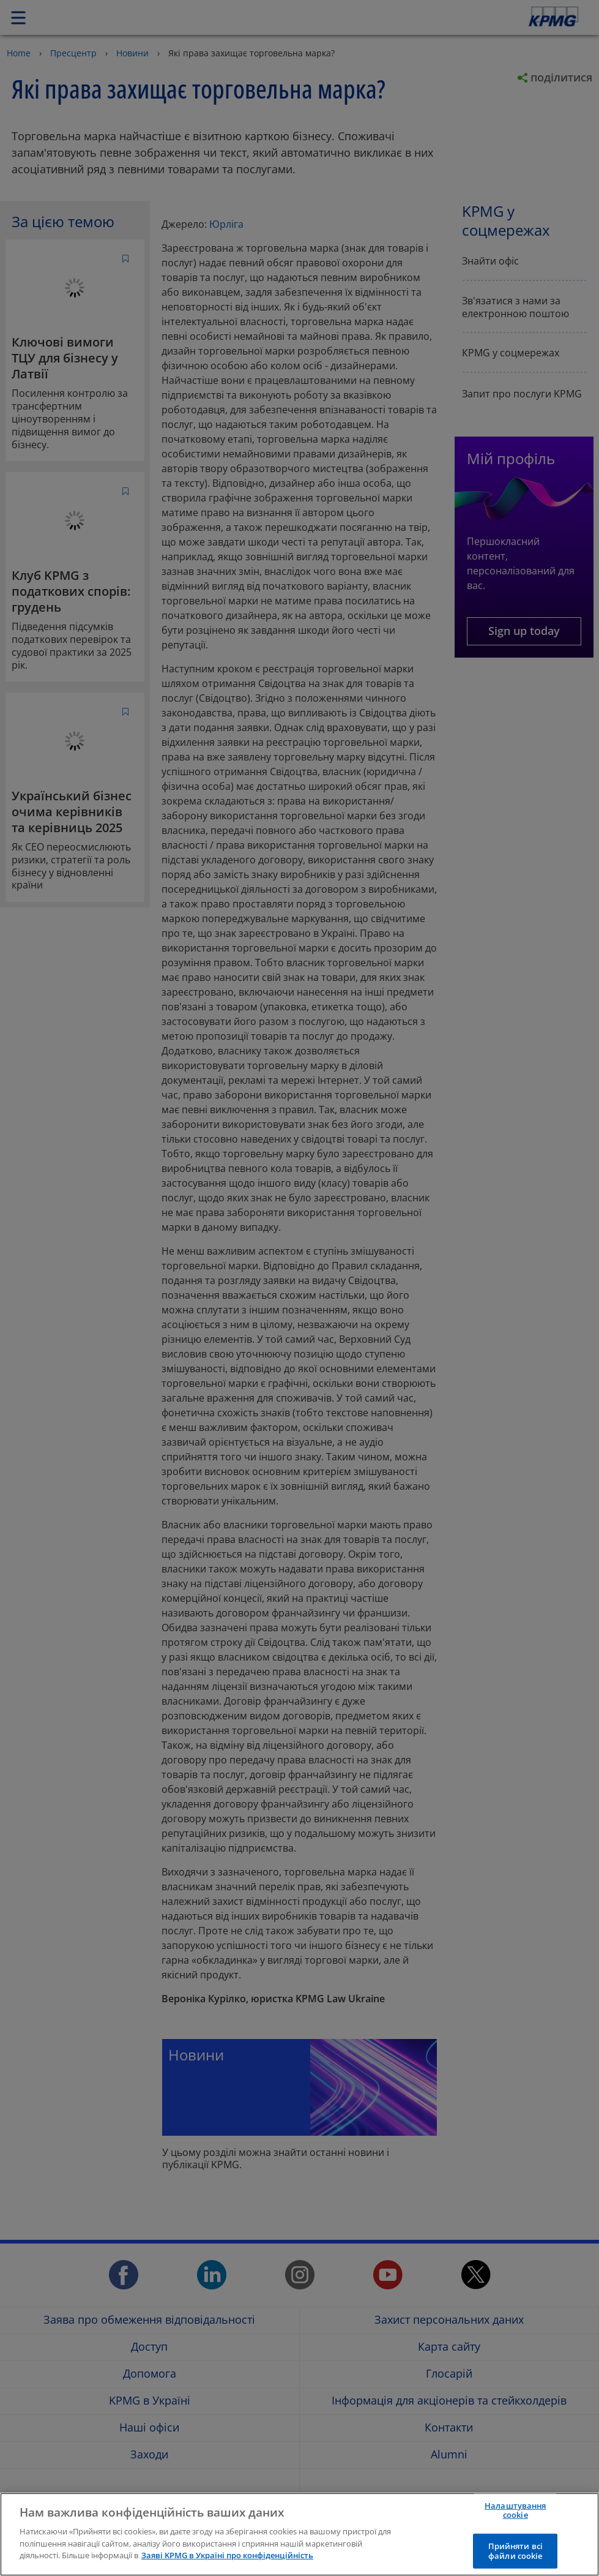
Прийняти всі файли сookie (515, 2550)
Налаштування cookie (515, 2510)
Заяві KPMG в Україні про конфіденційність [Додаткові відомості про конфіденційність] (227, 2555)
